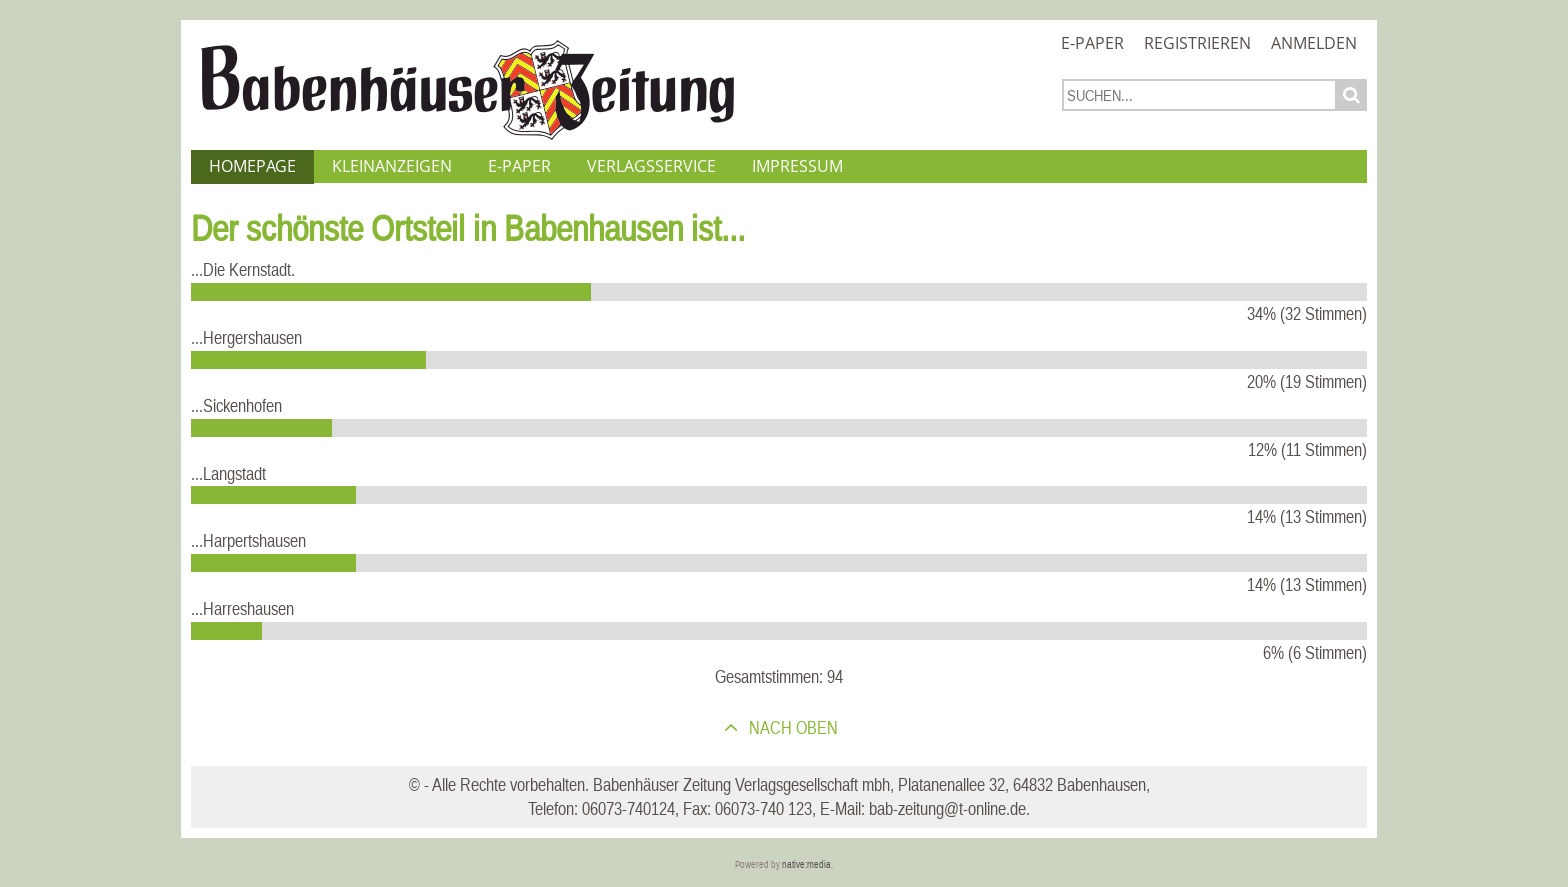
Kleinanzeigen (392, 166)
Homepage (252, 166)
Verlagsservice (651, 166)
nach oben (791, 727)
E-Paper (1092, 43)
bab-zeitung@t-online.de (947, 808)
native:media (806, 864)
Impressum (797, 166)
